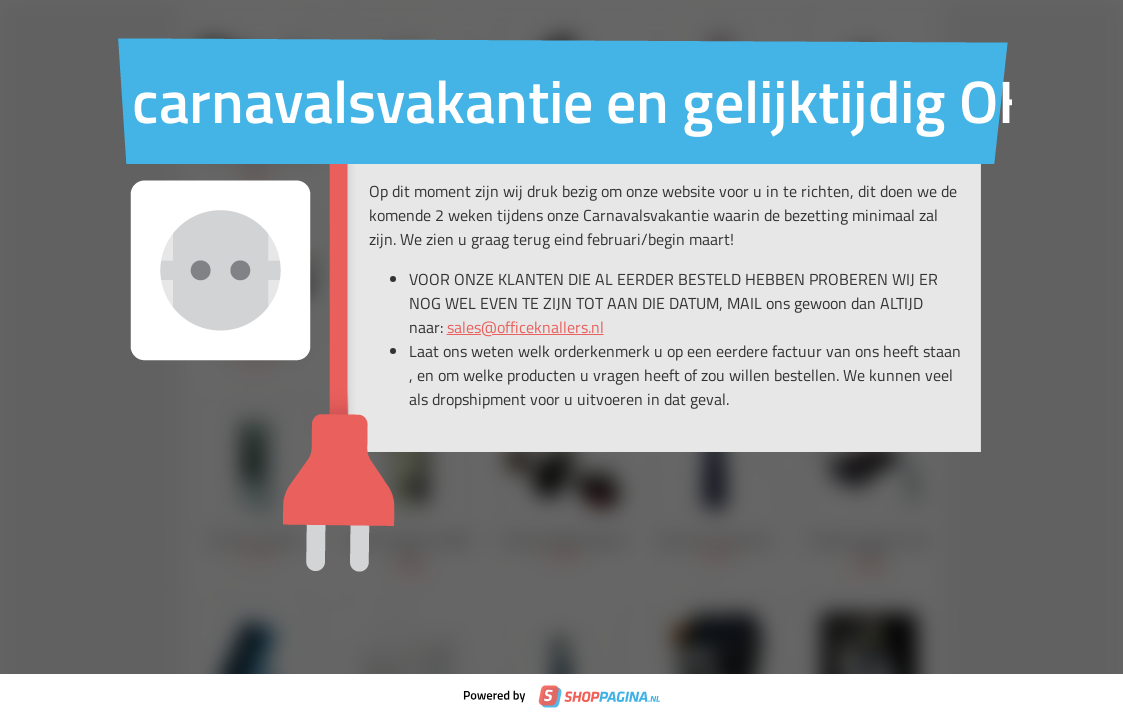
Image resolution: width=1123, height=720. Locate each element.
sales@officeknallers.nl (525, 327)
